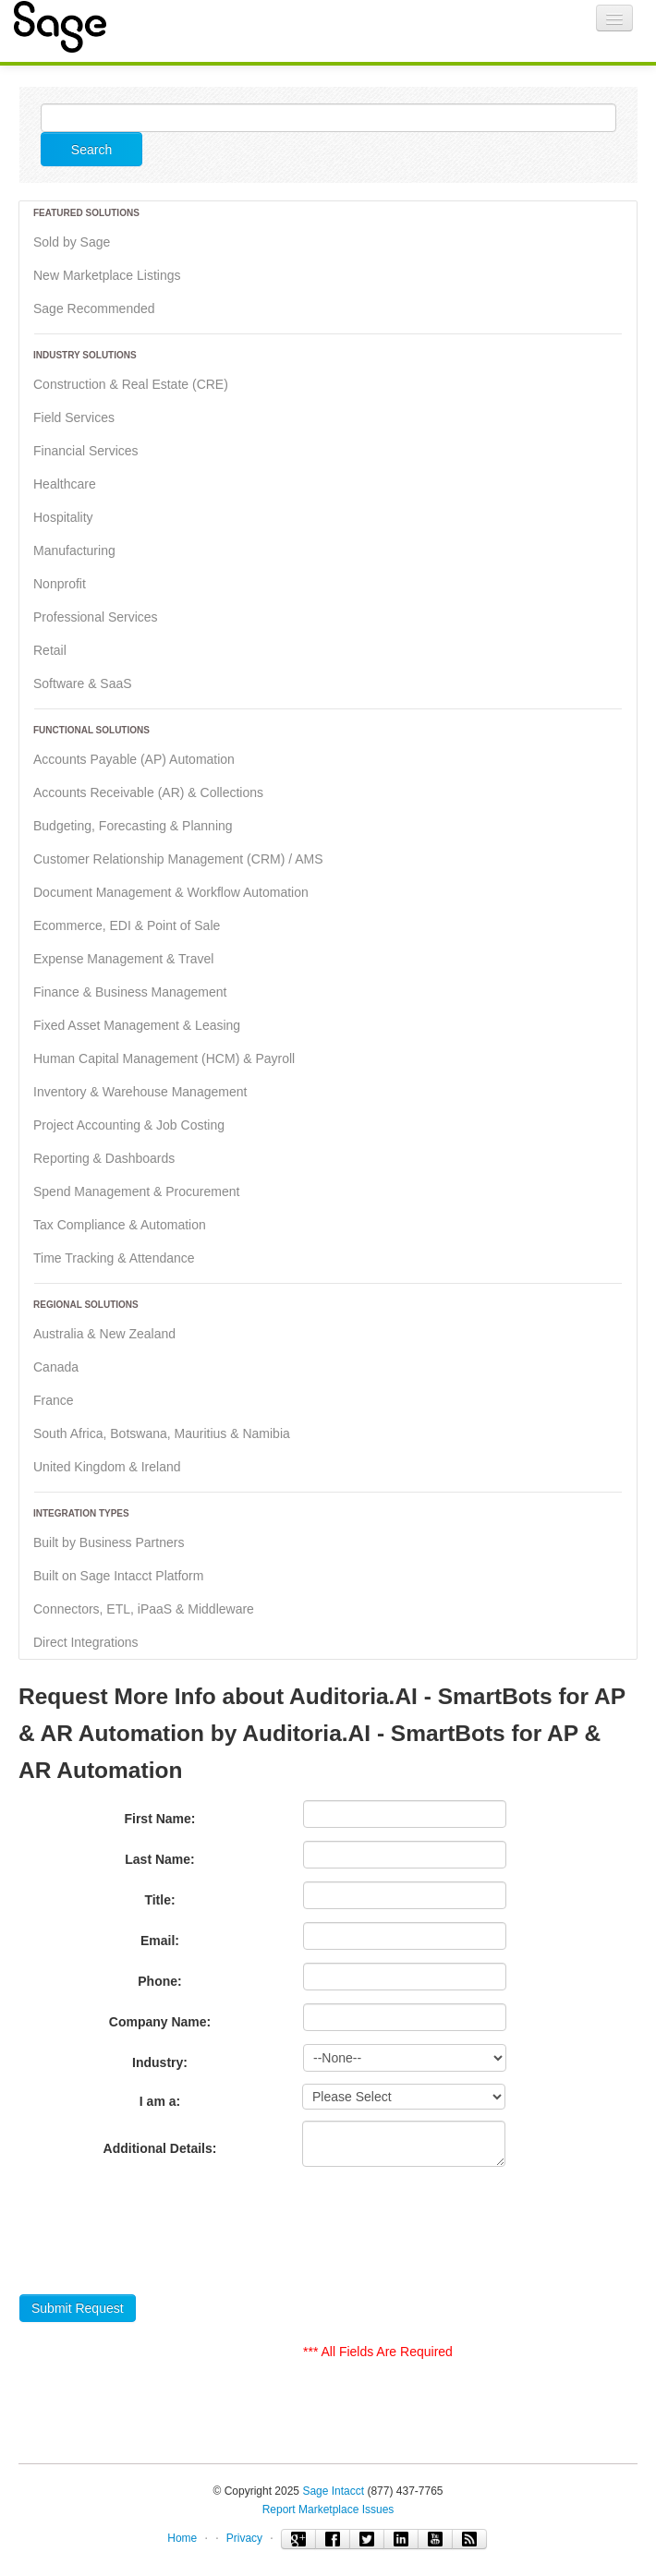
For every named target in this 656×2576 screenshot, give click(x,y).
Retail (50, 650)
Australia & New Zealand (104, 1333)
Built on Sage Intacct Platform (118, 1575)
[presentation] (159, 2236)
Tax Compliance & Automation (119, 1224)
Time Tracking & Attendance (114, 1258)
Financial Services (86, 450)
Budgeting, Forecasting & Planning (133, 825)
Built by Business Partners (108, 1542)
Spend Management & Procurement (136, 1191)
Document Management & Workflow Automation (171, 892)
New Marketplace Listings (107, 275)
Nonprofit (59, 583)
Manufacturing (74, 550)
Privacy (244, 2538)
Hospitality (63, 517)
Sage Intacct (333, 2491)
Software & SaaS (82, 683)
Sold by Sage (71, 242)
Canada (56, 1367)
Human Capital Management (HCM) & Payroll (164, 1058)
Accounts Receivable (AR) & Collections (148, 792)
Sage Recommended (94, 308)
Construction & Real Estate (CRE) (130, 384)
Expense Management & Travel (123, 958)
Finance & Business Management (129, 992)
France (53, 1400)
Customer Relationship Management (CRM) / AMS (178, 859)
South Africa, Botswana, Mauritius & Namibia (161, 1433)
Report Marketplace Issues (328, 2509)
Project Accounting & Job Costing (129, 1125)
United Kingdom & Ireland (107, 1466)
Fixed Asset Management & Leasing (136, 1025)
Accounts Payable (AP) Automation (134, 759)
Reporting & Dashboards (104, 1158)
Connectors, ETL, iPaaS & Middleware (143, 1609)
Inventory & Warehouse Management (140, 1091)
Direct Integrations (86, 1642)
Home (182, 2538)
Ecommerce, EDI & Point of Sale (126, 925)
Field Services (74, 417)
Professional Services (95, 617)
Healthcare (64, 484)
